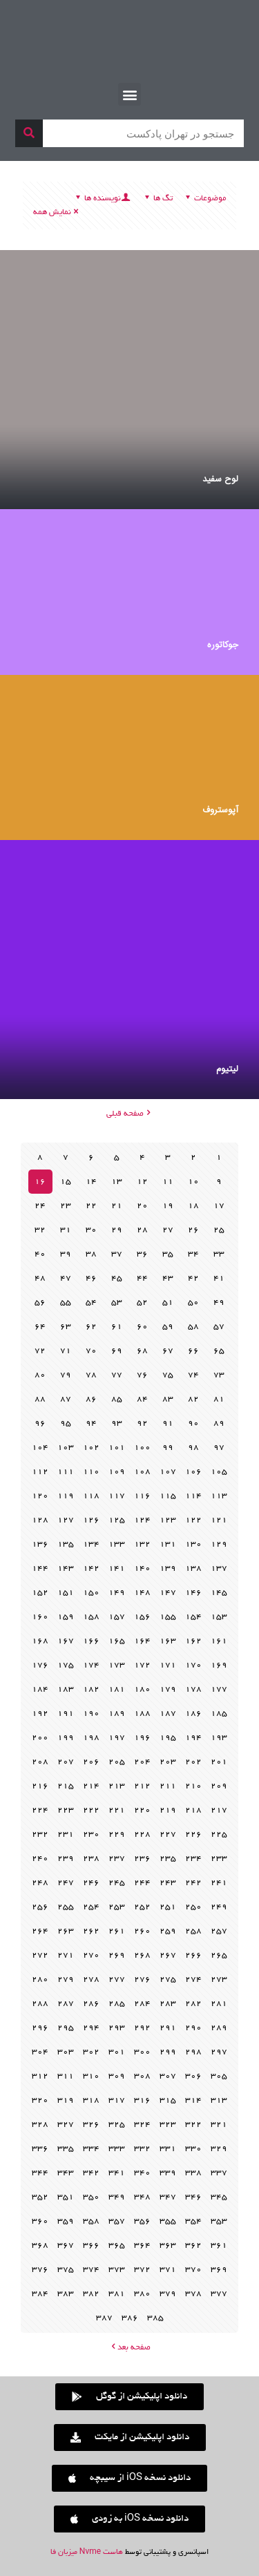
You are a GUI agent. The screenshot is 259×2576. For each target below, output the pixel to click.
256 (40, 1906)
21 (116, 1205)
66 (193, 1350)
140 (142, 1568)
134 (91, 1544)
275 (168, 1979)
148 (142, 1592)
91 (167, 1423)
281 (219, 2003)
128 (40, 1520)
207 (65, 1761)
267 (168, 1955)
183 (65, 1689)
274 (193, 1979)
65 (218, 1350)
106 (193, 1471)
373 (116, 2269)
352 (40, 2197)
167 (65, 1641)
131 (168, 1544)
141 (116, 1568)
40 (40, 1254)
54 (91, 1302)
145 (219, 1592)
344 (40, 2172)
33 (218, 1254)
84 (142, 1399)
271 (65, 1955)
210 (193, 1786)
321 (219, 2124)
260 (142, 1931)
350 (91, 2197)
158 (91, 1616)
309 (116, 2076)
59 (167, 1326)
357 (116, 2221)
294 (91, 2027)
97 (218, 1447)
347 (168, 2197)
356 (142, 2221)
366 (91, 2245)
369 (219, 2269)
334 (91, 2148)
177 (219, 1689)
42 (193, 1278)
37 (116, 1254)
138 (193, 1568)
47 (65, 1278)
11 (167, 1181)
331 (168, 2148)
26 (193, 1229)
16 (40, 1181)
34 (193, 1254)
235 (168, 1858)
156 (142, 1616)
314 (193, 2100)
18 (193, 1205)
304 (40, 2052)
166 (91, 1641)
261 (116, 1931)
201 (219, 1761)
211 (168, 1786)
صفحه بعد (129, 2347)
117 (116, 1495)
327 (65, 2124)
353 (219, 2221)
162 (193, 1641)
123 (168, 1520)
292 (142, 2027)
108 (142, 1471)
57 (218, 1326)
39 (65, 1254)
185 (219, 1713)
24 (40, 1205)
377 (219, 2293)
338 (193, 2172)
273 (219, 1979)
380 (142, 2293)
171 (168, 1665)
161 (219, 1641)
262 (91, 1931)
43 (167, 1278)
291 (168, 2027)
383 (65, 2293)
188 (142, 1713)
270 (91, 1955)
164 (142, 1641)
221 (116, 1810)
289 (219, 2027)
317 (116, 2100)
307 (168, 2076)
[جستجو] (29, 133)
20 (142, 1205)
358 (91, 2221)
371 (168, 2269)
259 (168, 1931)
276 (142, 1979)
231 (65, 1834)
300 (142, 2052)
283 (168, 2003)
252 (142, 1906)
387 (104, 2317)
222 (91, 1810)
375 (65, 2269)
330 (193, 2148)
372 (142, 2269)
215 (65, 1786)
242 (193, 1882)
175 (65, 1665)
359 (65, 2221)
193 (219, 1737)
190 (91, 1713)
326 (91, 2124)
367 (65, 2245)
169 (219, 1665)
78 (91, 1375)
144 (40, 1568)
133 (116, 1544)
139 (168, 1568)
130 (193, 1544)
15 (65, 1181)
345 (219, 2197)
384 (40, 2293)
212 (142, 1786)
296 (40, 2027)
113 (219, 1495)
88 (40, 1399)
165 (116, 1641)
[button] (129, 94)
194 (193, 1737)
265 (219, 1955)
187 (168, 1713)
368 (40, 2245)
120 (40, 1495)
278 (91, 1979)
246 (91, 1882)
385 (155, 2317)
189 (116, 1713)
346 (193, 2197)
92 (142, 1423)
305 (219, 2076)
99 (167, 1447)
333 (116, 2148)
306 (193, 2076)
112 (40, 1471)
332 (142, 2148)
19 (167, 1205)
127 (65, 1520)
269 (116, 1955)
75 (167, 1375)
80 (40, 1375)
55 (65, 1302)
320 (40, 2100)
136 (40, 1544)
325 (116, 2124)
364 (142, 2245)
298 (193, 2052)
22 (91, 1205)
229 (116, 1834)
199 (65, 1737)
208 (40, 1761)
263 (65, 1931)
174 (91, 1665)
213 (116, 1786)
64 (40, 1326)
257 (219, 1931)
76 (142, 1375)
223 (65, 1810)
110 (91, 1471)
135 (65, 1544)
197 (116, 1737)
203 (168, 1761)
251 (168, 1906)
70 (91, 1350)
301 (116, 2052)
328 (40, 2124)
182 (91, 1689)
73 (218, 1375)
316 (142, 2100)
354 (193, 2221)
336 (40, 2148)
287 (65, 2003)
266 (193, 1955)
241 (219, 1882)
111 (65, 1471)
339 (168, 2172)
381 (116, 2293)
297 (219, 2052)
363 (168, 2245)
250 (193, 1906)
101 (116, 1447)
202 (193, 1761)
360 (40, 2221)
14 (91, 1181)
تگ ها (157, 198)
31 (65, 1229)
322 (193, 2124)
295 (65, 2027)
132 (142, 1544)
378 (193, 2293)
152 (40, 1592)
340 (142, 2172)
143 (65, 1568)
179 (168, 1689)
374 (91, 2269)
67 (167, 1350)
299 (168, 2052)
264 (40, 1931)
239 (65, 1858)
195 (168, 1737)
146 (193, 1592)
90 (193, 1423)
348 (142, 2197)
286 (91, 2003)
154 (193, 1616)
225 (219, 1834)
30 (91, 1229)
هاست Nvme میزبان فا (86, 2552)
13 (116, 1181)
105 (219, 1471)
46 (91, 1278)
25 (218, 1229)
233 (219, 1858)
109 (116, 1471)
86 (91, 1399)
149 (116, 1592)
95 (65, 1423)
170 (193, 1665)
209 (219, 1786)
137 (219, 1568)
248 (40, 1882)
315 (168, 2100)
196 (142, 1737)
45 (116, 1278)
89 (218, 1423)
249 (219, 1906)
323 (168, 2124)
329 (219, 2148)
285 (116, 2003)
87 (65, 1399)
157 (116, 1616)
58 (193, 1326)
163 (168, 1641)
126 (91, 1520)
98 (193, 1447)
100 (142, 1447)
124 (142, 1520)
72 (40, 1350)
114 (193, 1495)
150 (91, 1592)
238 (91, 1858)
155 (168, 1616)
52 (142, 1302)
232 (40, 1834)
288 (40, 2003)
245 (116, 1882)
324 (142, 2124)
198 (91, 1737)
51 (167, 1302)
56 (40, 1302)
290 (193, 2027)
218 (193, 1810)
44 (142, 1278)
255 (65, 1906)
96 (40, 1423)
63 (65, 1326)
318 (91, 2100)
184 (40, 1689)
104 (40, 1447)
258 (193, 1931)
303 (65, 2052)
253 (116, 1906)
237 (116, 1858)
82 (193, 1399)
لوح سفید (220, 479)
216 (40, 1786)
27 (167, 1229)
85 (116, 1399)
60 (142, 1326)
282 (193, 2003)
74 (193, 1375)
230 (91, 1834)
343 (65, 2172)
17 (218, 1205)
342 (91, 2172)
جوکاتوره (222, 645)
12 (142, 1181)
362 (193, 2245)
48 (40, 1278)
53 (116, 1302)
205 (116, 1761)
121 (219, 1520)
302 (91, 2052)
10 (193, 1181)
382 (91, 2293)
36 (142, 1254)
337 (219, 2172)
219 (168, 1810)
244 (142, 1882)
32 (40, 1229)
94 (91, 1423)
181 (116, 1689)
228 (142, 1834)
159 (65, 1616)
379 (168, 2293)
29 (116, 1229)
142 (91, 1568)
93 (116, 1423)
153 (219, 1616)
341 (116, 2172)
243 (168, 1882)
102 (91, 1447)
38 (91, 1254)
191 (65, 1713)
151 (65, 1592)
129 (219, 1544)
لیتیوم (227, 1069)
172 (142, 1665)
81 (218, 1399)
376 (40, 2269)
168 (40, 1641)
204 (142, 1761)
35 (167, 1254)
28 (142, 1229)
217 (219, 1810)
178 (193, 1689)
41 (218, 1278)
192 (40, 1713)
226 (193, 1834)
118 (91, 1495)
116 (142, 1495)
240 (40, 1858)
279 (65, 1979)
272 (40, 1955)
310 (91, 2076)
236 (142, 1858)
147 (168, 1592)
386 (130, 2317)
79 (65, 1375)
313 (219, 2100)
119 (65, 1495)
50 (193, 1302)
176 (40, 1665)
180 (142, 1689)
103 (65, 1447)
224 (40, 1810)
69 (116, 1350)
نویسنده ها (101, 198)
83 (167, 1399)
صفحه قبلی (129, 1113)
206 (91, 1761)
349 (116, 2197)
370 (193, 2269)
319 (65, 2100)
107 (168, 1471)
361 (219, 2245)
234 (193, 1858)
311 (65, 2076)
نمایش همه (56, 212)
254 (91, 1906)
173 (116, 1665)
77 (116, 1375)
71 (65, 1350)
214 (91, 1786)
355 (168, 2221)
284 (142, 2003)
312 (40, 2076)
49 (218, 1302)
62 (91, 1326)
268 (142, 1955)
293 (116, 2027)
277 (116, 1979)
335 (65, 2148)
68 (142, 1350)
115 (168, 1495)
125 (116, 1520)
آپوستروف (220, 810)
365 (116, 2245)
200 (40, 1737)
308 (142, 2076)
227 (168, 1834)
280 (40, 1979)
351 (65, 2197)
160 (40, 1616)
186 (193, 1713)
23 (65, 1205)
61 (116, 1326)
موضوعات (204, 198)
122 (193, 1520)
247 (65, 1882)
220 (142, 1810)
